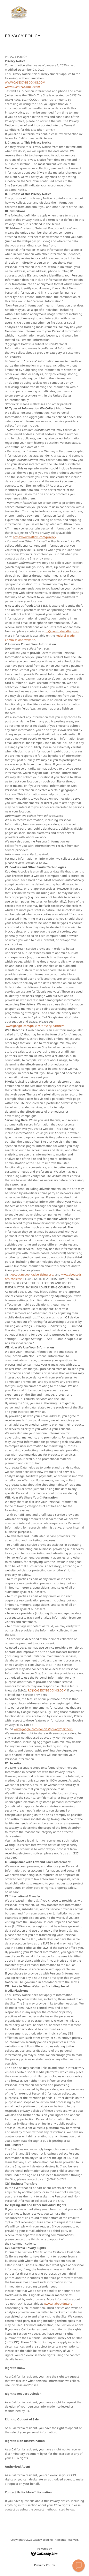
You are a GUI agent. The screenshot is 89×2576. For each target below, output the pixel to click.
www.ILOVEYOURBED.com (22, 87)
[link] (19, 12)
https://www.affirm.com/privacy (34, 537)
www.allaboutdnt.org (58, 2303)
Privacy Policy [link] (44, 2565)
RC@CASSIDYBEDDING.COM (47, 1690)
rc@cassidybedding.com (62, 631)
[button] (78, 2566)
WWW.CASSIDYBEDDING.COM (25, 82)
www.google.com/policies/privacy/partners (35, 1026)
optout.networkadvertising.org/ (32, 1274)
